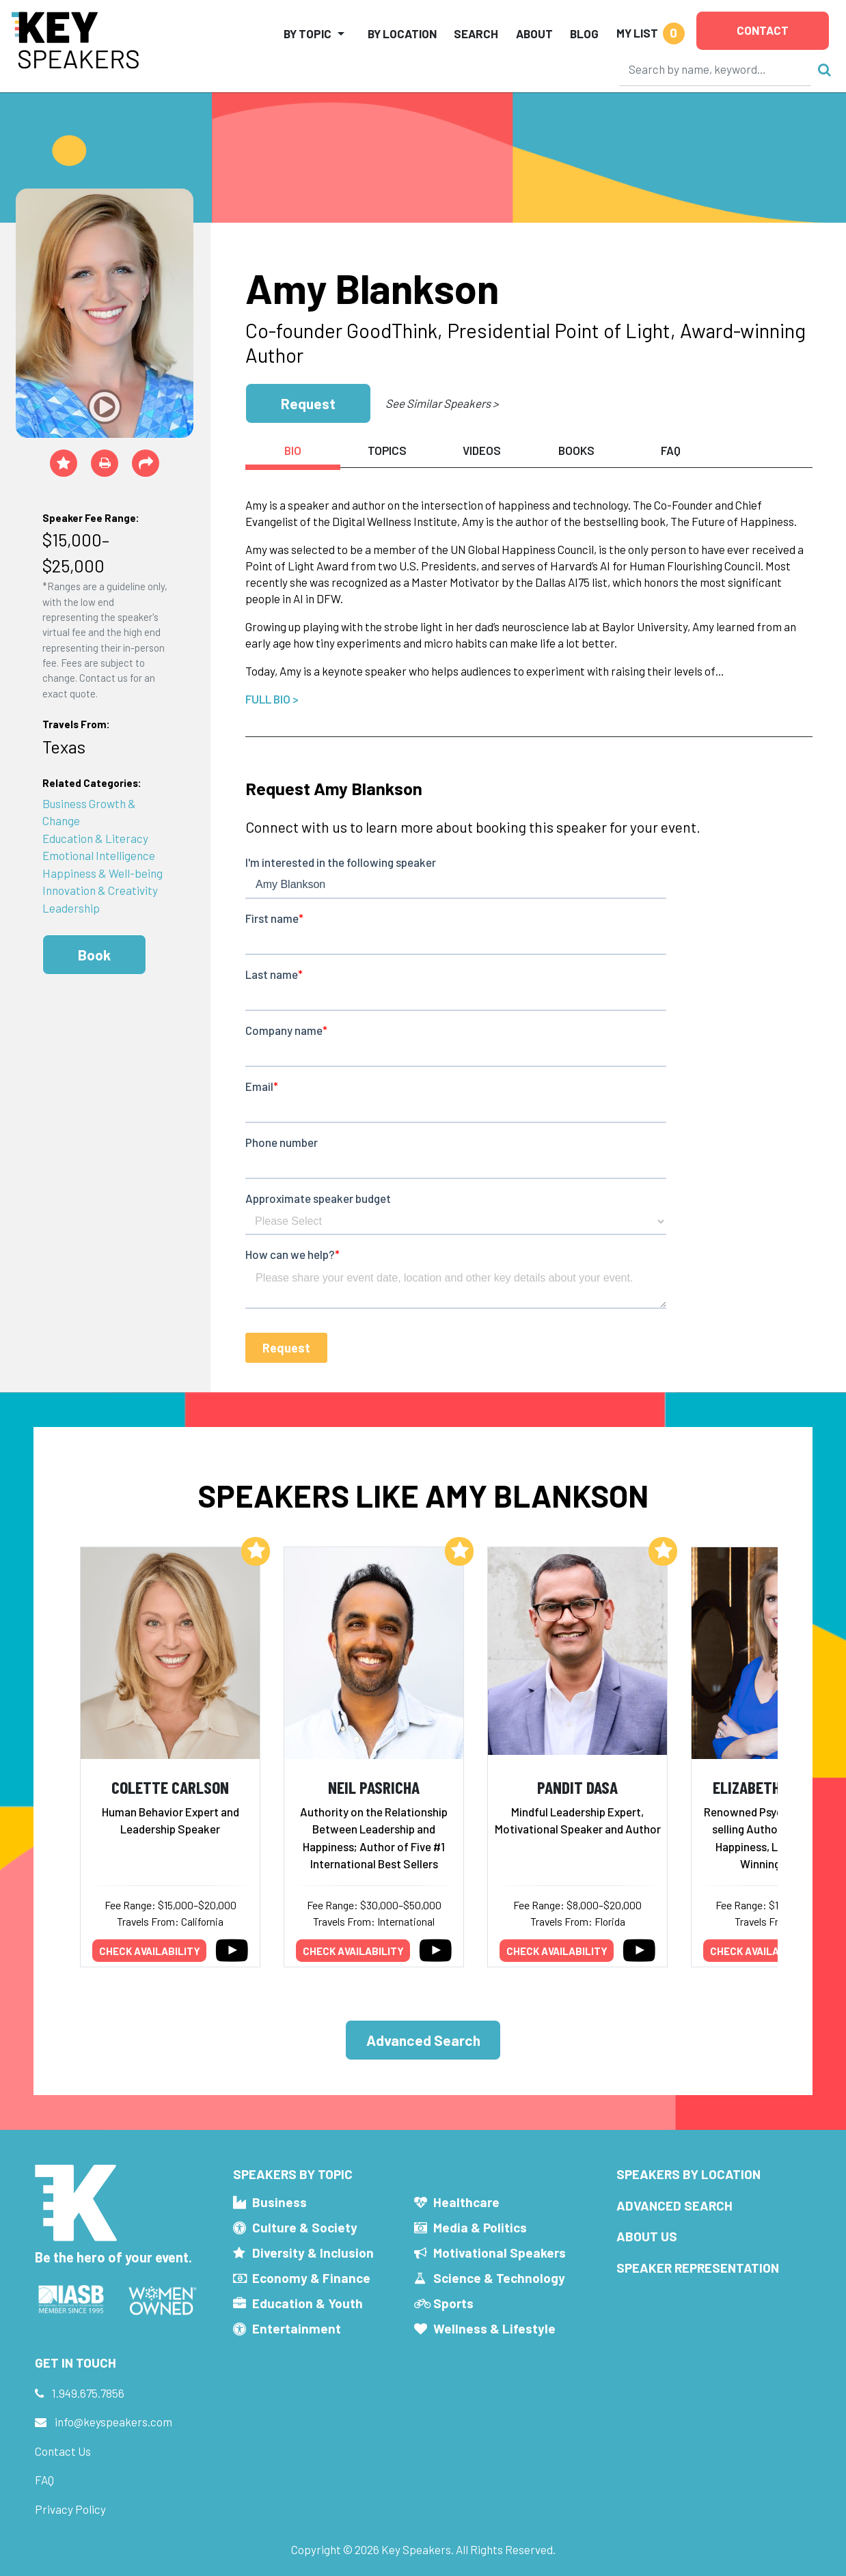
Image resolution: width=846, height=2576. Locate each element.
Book (94, 954)
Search (476, 33)
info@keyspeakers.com (113, 2421)
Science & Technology (499, 2278)
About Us (646, 2236)
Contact (763, 30)
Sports (453, 2303)
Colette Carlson (170, 1786)
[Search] (715, 69)
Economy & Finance (311, 2278)
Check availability (149, 1951)
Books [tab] (576, 450)
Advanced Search (423, 2040)
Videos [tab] (482, 450)
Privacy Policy (70, 2509)
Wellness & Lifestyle (494, 2328)
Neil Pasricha (374, 1786)
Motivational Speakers (499, 2252)
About (534, 33)
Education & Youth (307, 2303)
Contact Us (63, 2451)
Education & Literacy (95, 838)
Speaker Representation (697, 2267)
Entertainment (296, 2328)
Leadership (71, 908)
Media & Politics (480, 2227)
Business (279, 2202)
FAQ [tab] (671, 450)
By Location (402, 33)
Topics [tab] (387, 450)
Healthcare (466, 2202)
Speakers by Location (688, 2174)
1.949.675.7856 (88, 2393)
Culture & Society (304, 2227)
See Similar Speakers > (441, 403)
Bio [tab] (292, 450)
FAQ (44, 2480)
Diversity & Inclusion (313, 2252)
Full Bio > (272, 699)
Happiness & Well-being (102, 873)
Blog (584, 33)
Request (308, 403)
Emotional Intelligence (98, 855)
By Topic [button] (307, 33)
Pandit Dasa (577, 1786)
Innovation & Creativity (100, 890)
